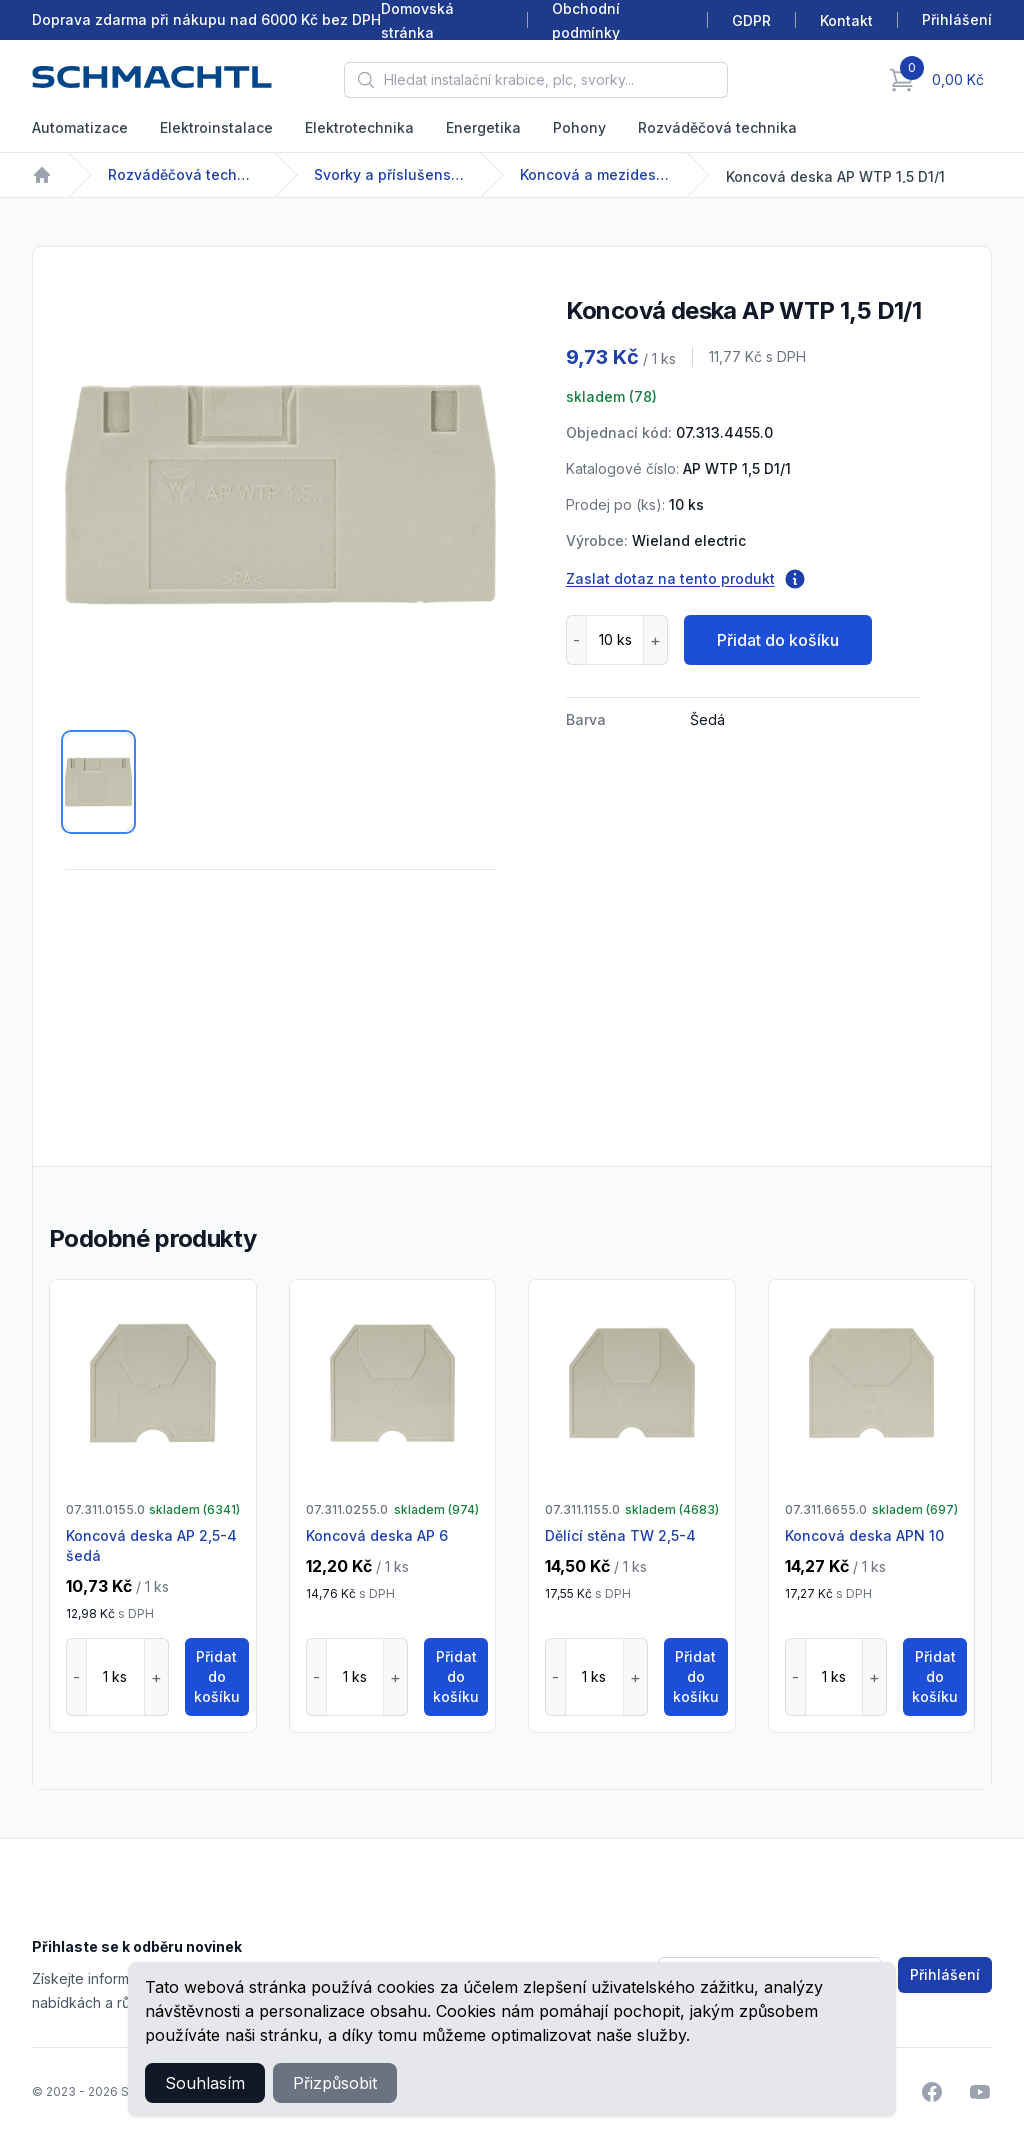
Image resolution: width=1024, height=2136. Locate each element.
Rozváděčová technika (717, 127)
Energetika (483, 127)
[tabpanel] (280, 494)
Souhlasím (205, 2083)
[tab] (98, 782)
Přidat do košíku (778, 640)
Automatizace (80, 127)
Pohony (579, 127)
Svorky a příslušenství (389, 174)
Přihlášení (945, 1974)
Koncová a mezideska (595, 174)
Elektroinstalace (216, 127)
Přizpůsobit (335, 2083)
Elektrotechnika (359, 127)
